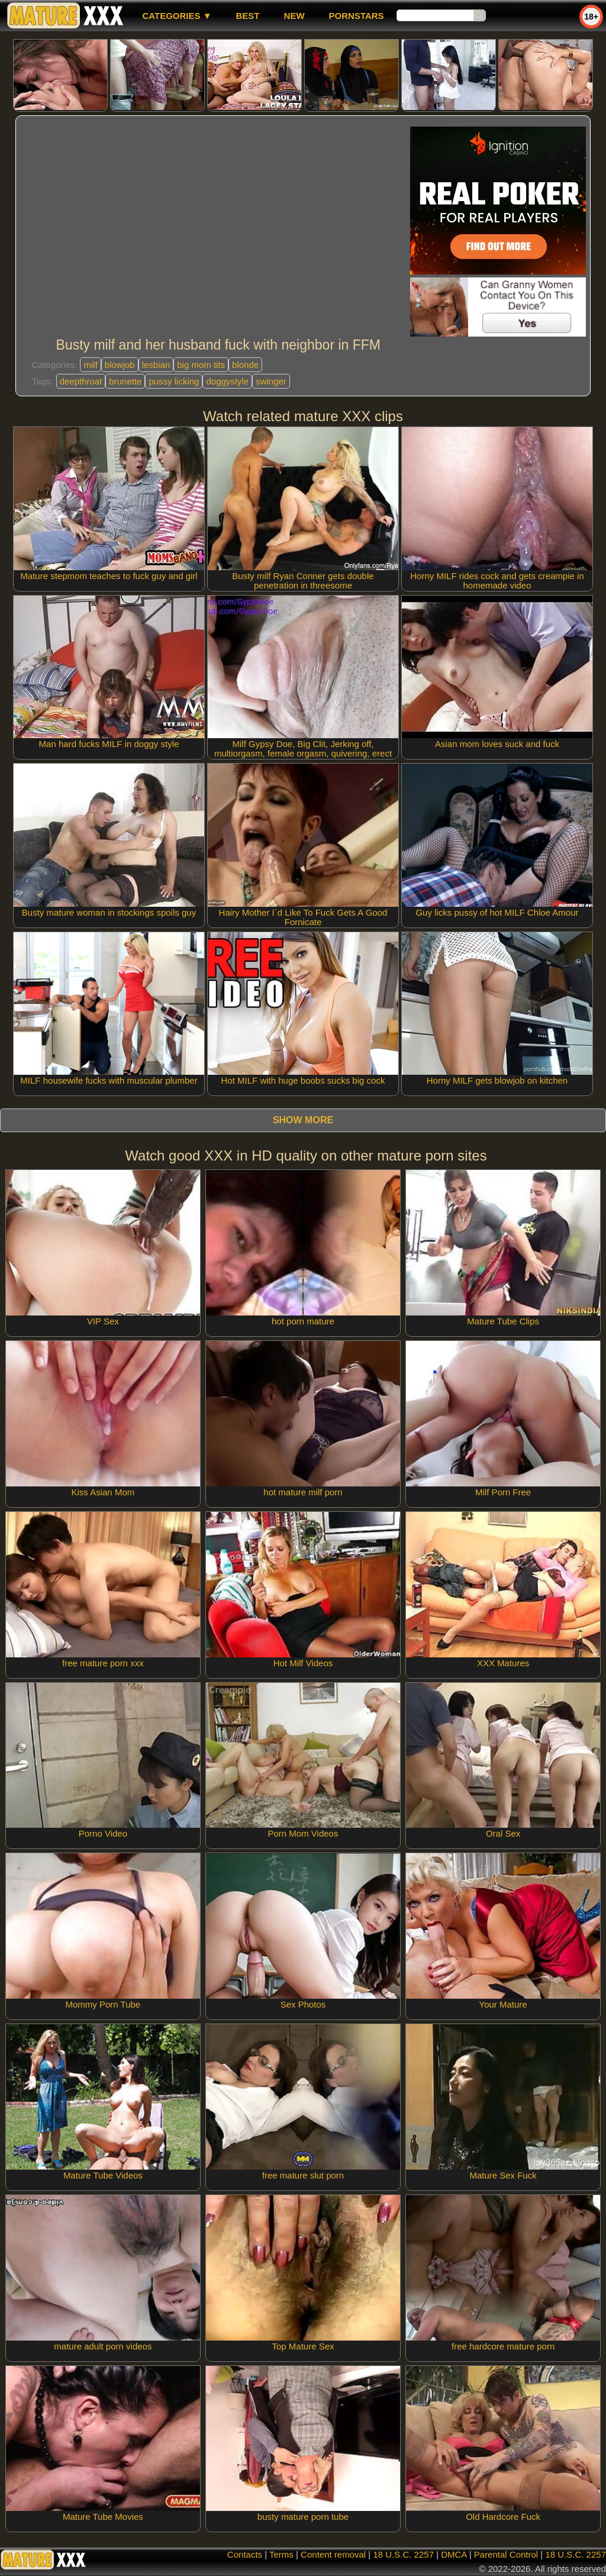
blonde (245, 365)
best (248, 16)
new (294, 16)
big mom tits (201, 365)
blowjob (120, 365)
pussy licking (174, 381)
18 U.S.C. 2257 (403, 2554)
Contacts (244, 2554)
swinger (271, 381)
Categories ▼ (176, 16)
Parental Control (506, 2554)
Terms (281, 2554)
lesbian (156, 365)
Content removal (333, 2554)
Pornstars (356, 16)
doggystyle (227, 381)
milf (90, 365)
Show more (303, 1120)
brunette (125, 381)
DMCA (453, 2554)
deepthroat (81, 381)
